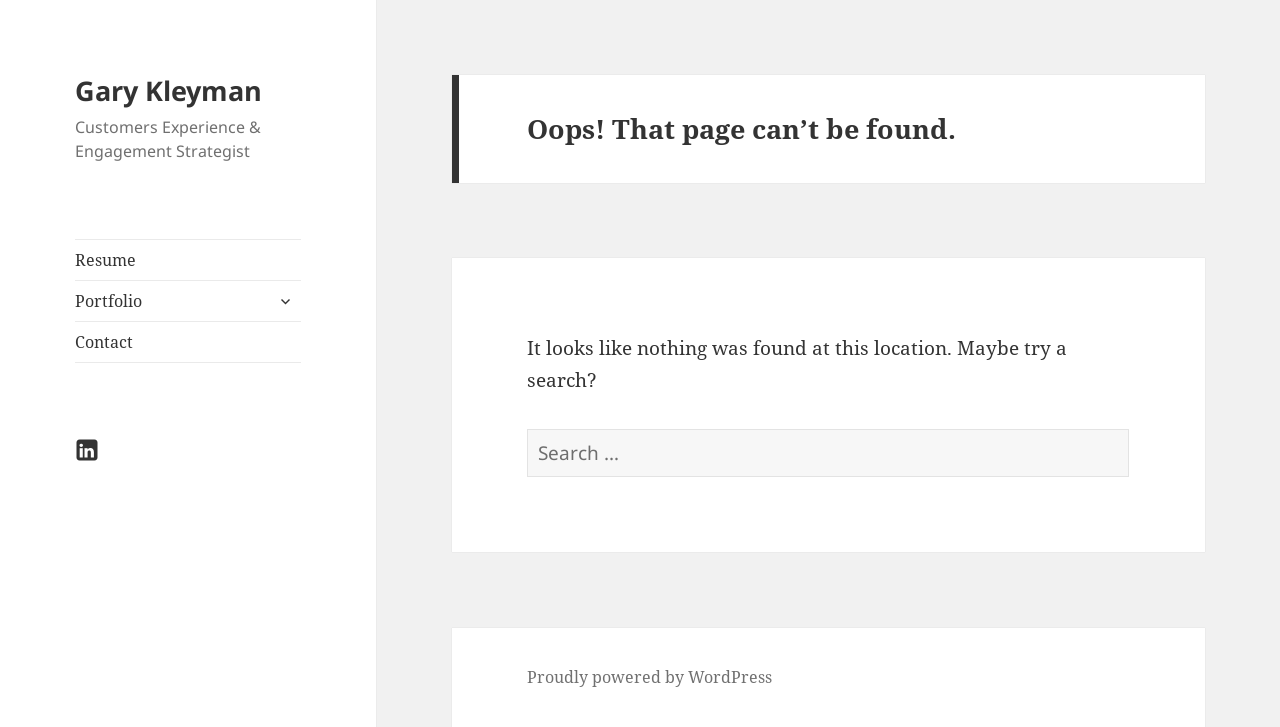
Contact (104, 342)
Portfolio (108, 301)
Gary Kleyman (168, 90)
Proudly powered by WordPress (649, 677)
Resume (105, 260)
